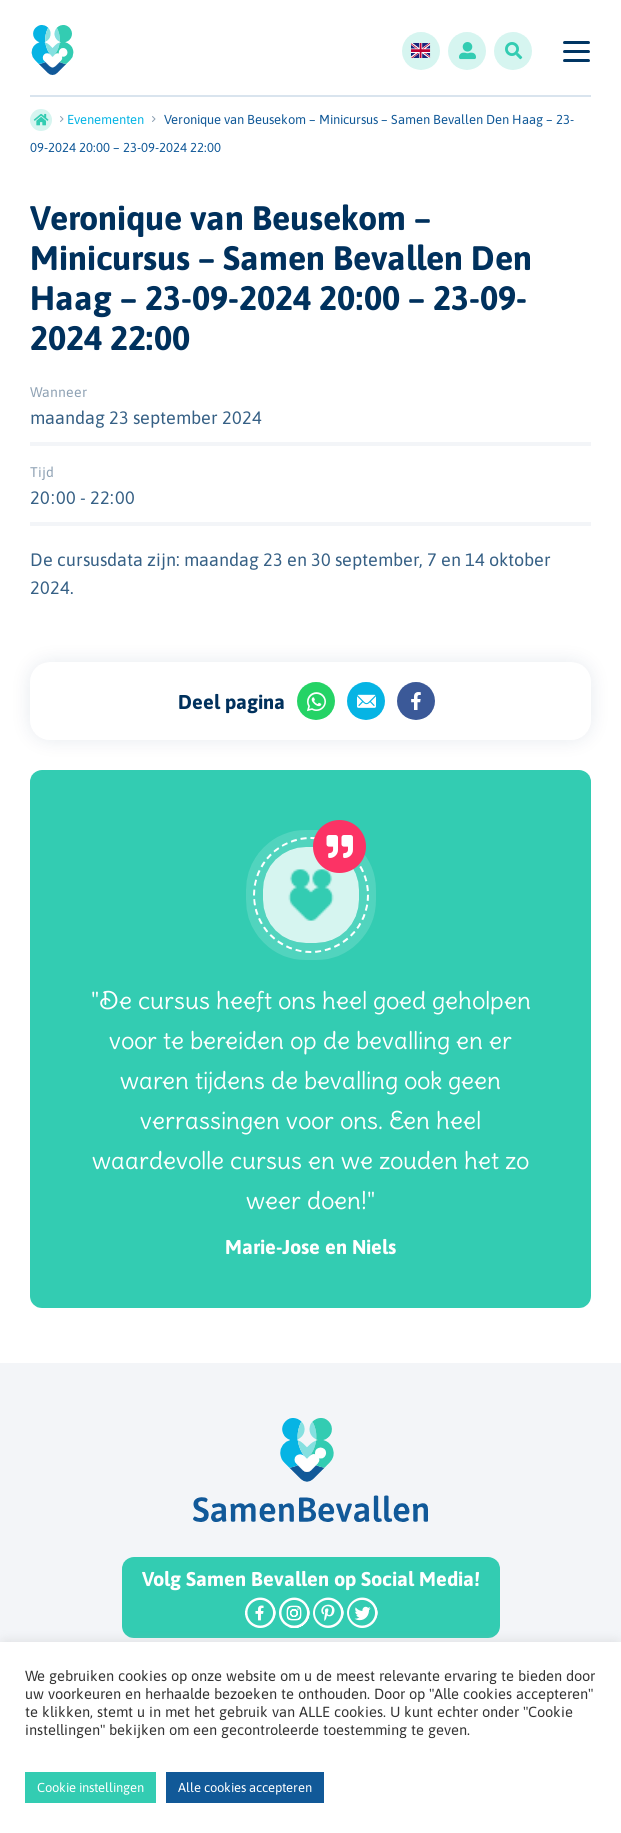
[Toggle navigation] (575, 51)
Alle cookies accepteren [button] (245, 1787)
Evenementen (105, 119)
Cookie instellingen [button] (90, 1787)
